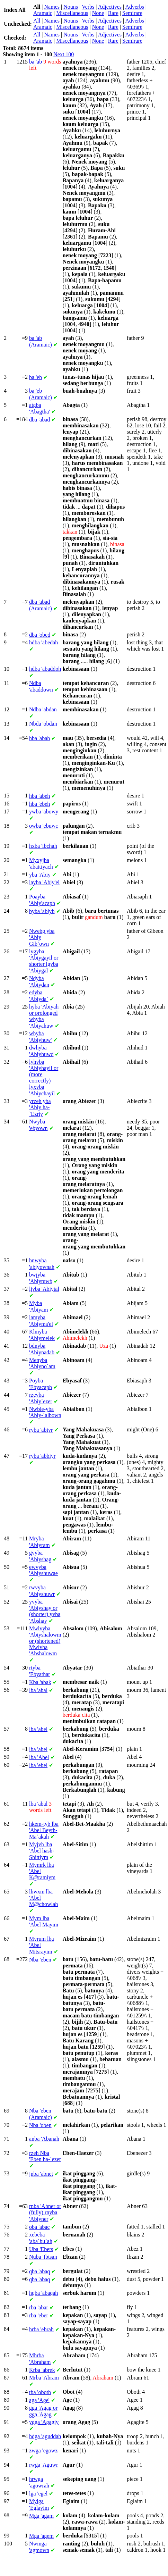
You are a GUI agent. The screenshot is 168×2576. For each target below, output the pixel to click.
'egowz (43, 2450)
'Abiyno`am (42, 1363)
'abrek (42, 2370)
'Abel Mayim (43, 1921)
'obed (39, 635)
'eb (35, 377)
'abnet (41, 2174)
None (98, 13)
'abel (38, 1729)
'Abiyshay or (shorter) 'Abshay (44, 1611)
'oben (40, 2125)
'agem (41, 2536)
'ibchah (43, 846)
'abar (38, 2307)
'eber (38, 2315)
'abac (39, 2227)
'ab (35, 62)
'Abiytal (44, 1289)
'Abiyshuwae (43, 1570)
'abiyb (42, 911)
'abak (40, 1682)
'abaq (39, 2271)
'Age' (39, 2400)
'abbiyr (42, 1456)
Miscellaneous (72, 13)
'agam (41, 2516)
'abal (38, 1690)
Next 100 (63, 54)
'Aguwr (43, 2465)
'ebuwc (43, 826)
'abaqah (43, 2293)
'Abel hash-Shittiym (41, 1850)
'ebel (38, 1765)
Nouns (70, 7)
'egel (38, 2493)
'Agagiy (44, 2422)
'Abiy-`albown (45, 1412)
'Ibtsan (43, 2257)
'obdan (43, 724)
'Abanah (44, 2139)
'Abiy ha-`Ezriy (40, 1107)
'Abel (39, 1757)
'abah (39, 738)
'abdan (43, 709)
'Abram (44, 2378)
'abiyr (41, 1430)
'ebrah (41, 2329)
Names (52, 7)
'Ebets (41, 2249)
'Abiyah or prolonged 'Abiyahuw (44, 1016)
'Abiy (40, 875)
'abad (39, 420)
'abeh (39, 796)
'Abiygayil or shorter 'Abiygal (43, 960)
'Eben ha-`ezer (45, 2156)
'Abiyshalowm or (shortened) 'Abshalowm (45, 1640)
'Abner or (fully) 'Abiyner (45, 2212)
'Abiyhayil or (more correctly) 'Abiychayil (43, 1077)
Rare (113, 13)
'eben (40, 1960)
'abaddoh (45, 669)
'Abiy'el (44, 882)
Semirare (132, 13)
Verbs (88, 7)
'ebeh (39, 804)
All (36, 21)
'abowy (43, 811)
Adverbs (134, 7)
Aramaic (42, 13)
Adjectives (110, 7)
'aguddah (45, 2436)
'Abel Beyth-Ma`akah (44, 1830)
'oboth (40, 2392)
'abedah (43, 642)
